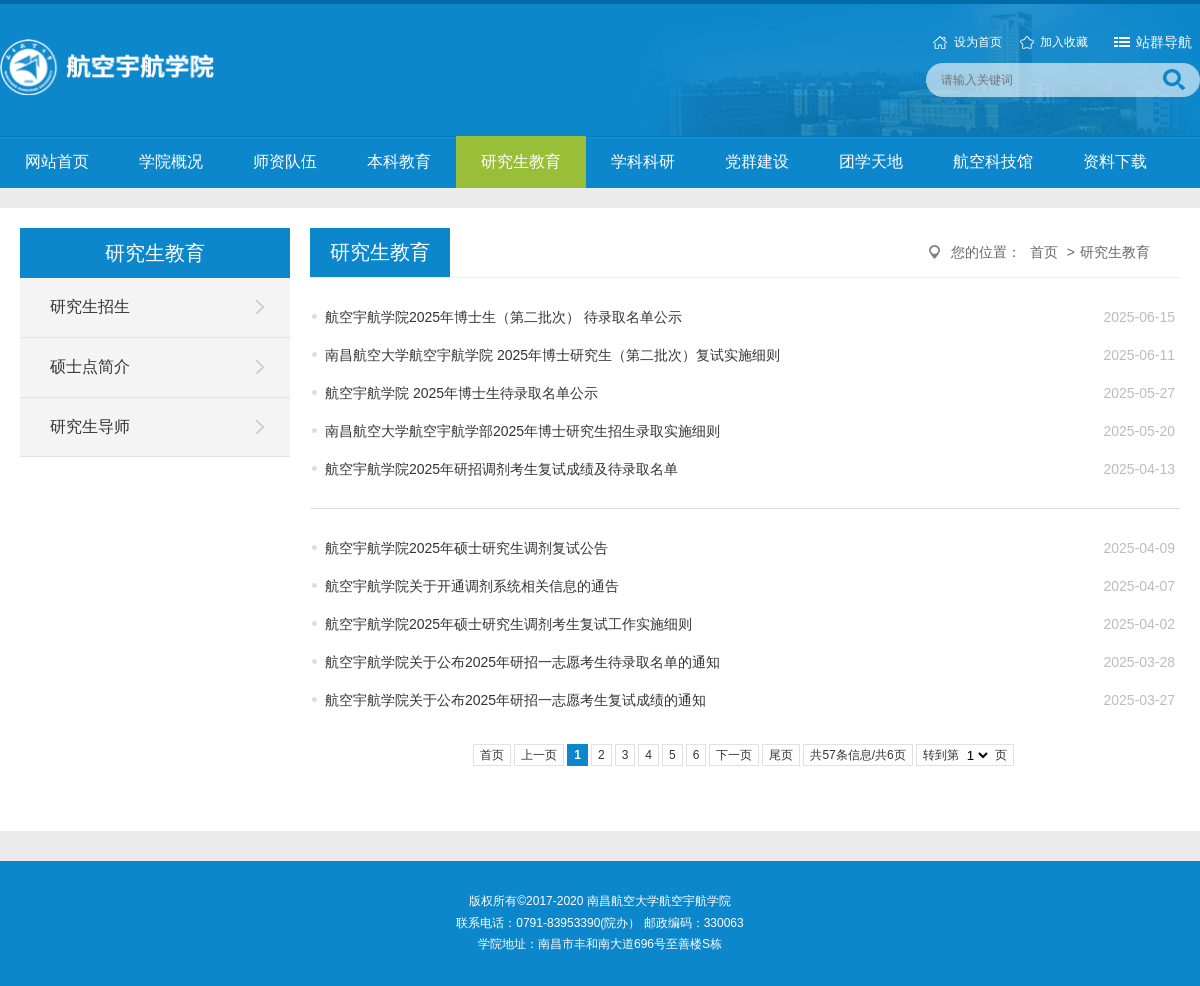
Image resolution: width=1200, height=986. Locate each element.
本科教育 (399, 161)
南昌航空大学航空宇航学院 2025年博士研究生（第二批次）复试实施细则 (552, 355)
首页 (1044, 252)
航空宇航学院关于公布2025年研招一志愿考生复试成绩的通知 (515, 700)
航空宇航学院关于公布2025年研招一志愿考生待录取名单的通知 (522, 662)
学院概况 (171, 161)
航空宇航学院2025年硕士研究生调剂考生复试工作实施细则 (508, 624)
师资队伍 (285, 161)
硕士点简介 (90, 366)
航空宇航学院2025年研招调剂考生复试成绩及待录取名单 (501, 469)
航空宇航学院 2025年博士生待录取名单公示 (461, 393)
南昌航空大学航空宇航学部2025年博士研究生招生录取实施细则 (522, 431)
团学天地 (871, 161)
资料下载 (1115, 161)
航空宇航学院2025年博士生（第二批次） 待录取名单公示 (503, 317)
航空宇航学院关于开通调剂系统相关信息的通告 (472, 586)
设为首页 (978, 42)
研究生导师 (90, 426)
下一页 (734, 755)
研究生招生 (90, 306)
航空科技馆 (993, 161)
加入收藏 (1064, 42)
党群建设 (757, 161)
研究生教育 (521, 161)
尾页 (781, 755)
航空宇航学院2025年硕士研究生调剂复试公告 (466, 548)
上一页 (539, 755)
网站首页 (57, 161)
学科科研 (643, 161)
